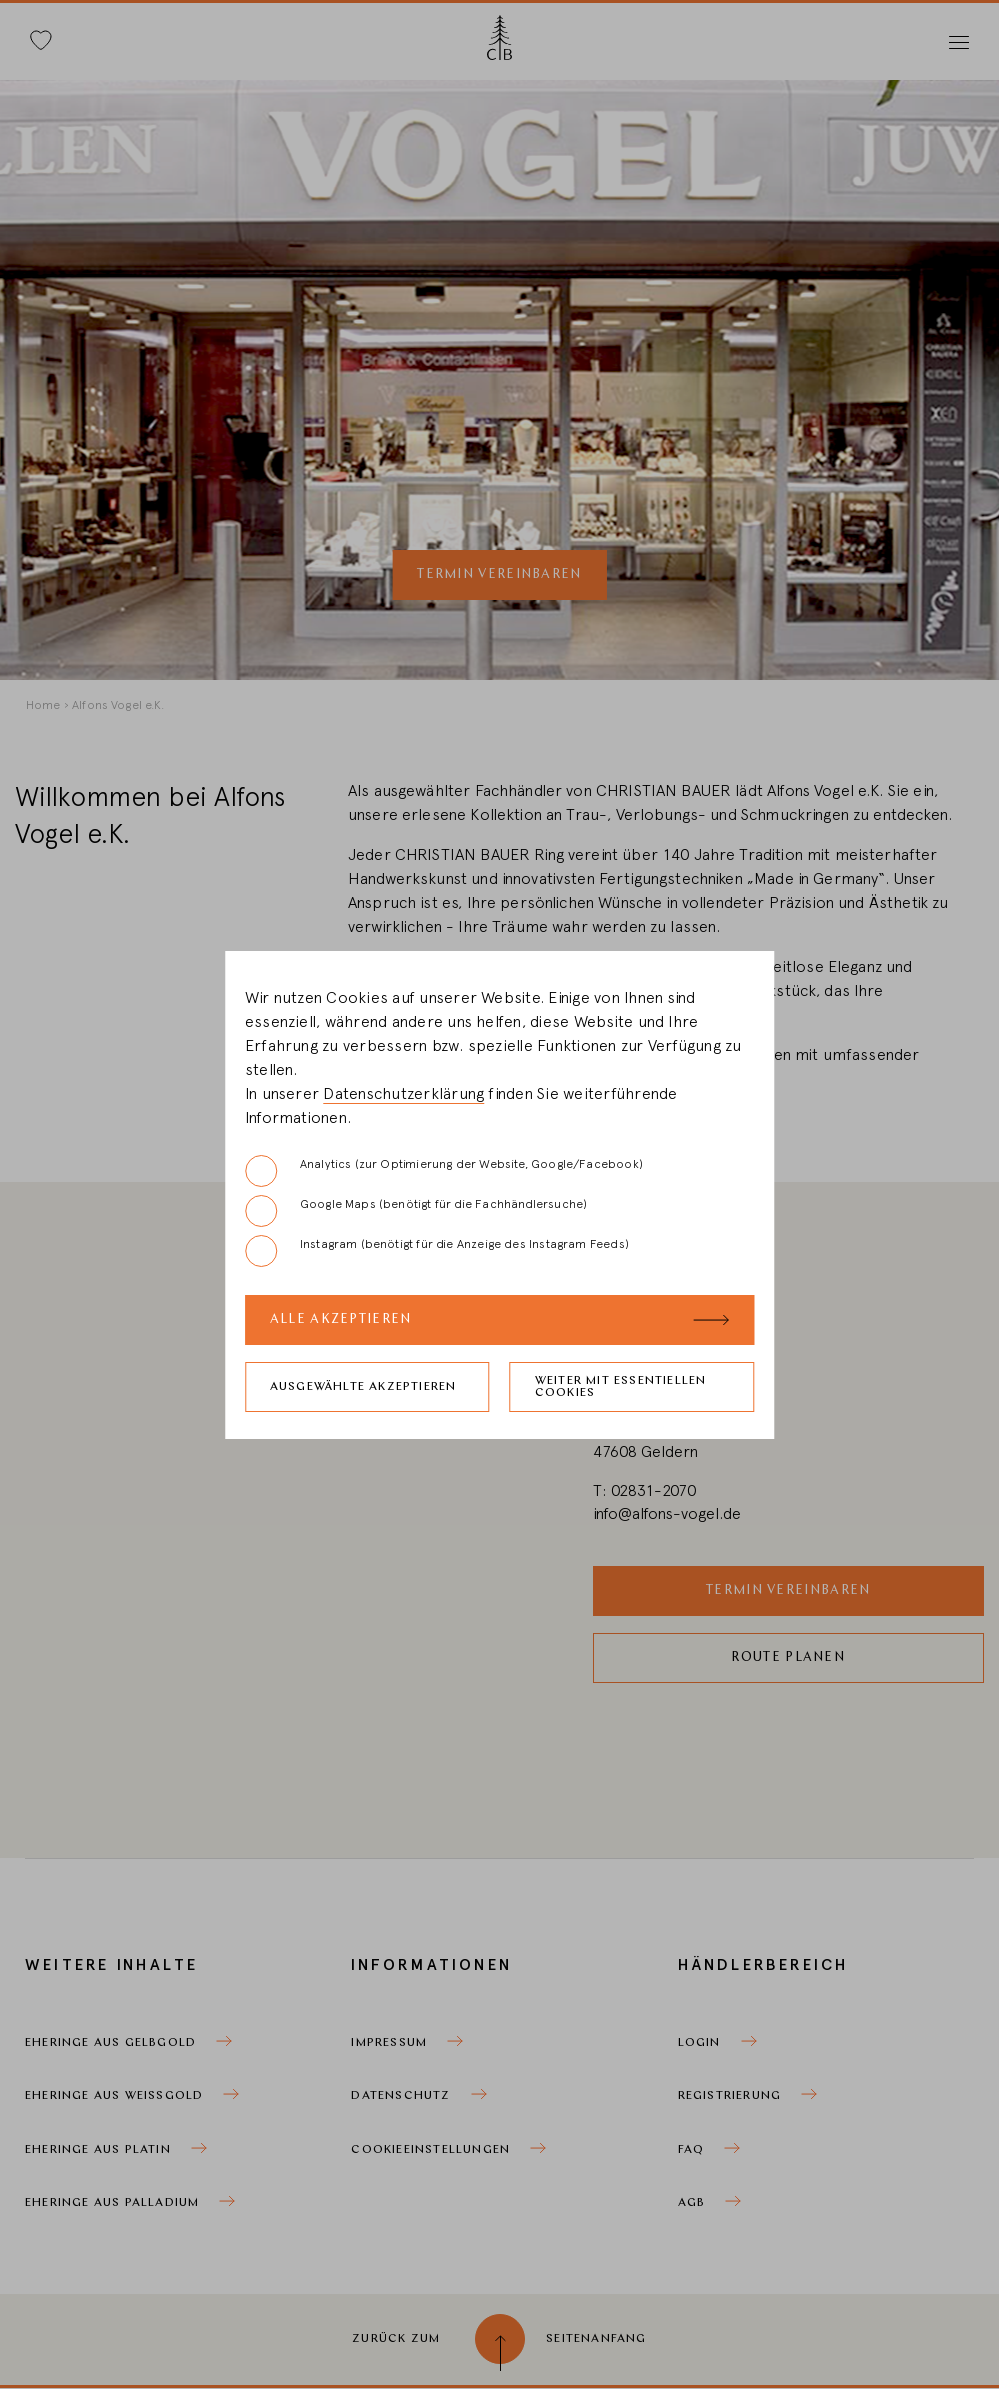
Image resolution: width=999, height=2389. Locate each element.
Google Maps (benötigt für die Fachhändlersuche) (416, 1211)
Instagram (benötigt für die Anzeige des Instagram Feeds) (437, 1251)
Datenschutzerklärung (403, 1094)
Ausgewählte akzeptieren (363, 1387)
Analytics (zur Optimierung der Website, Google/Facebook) (444, 1171)
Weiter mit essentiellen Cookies (621, 1387)
